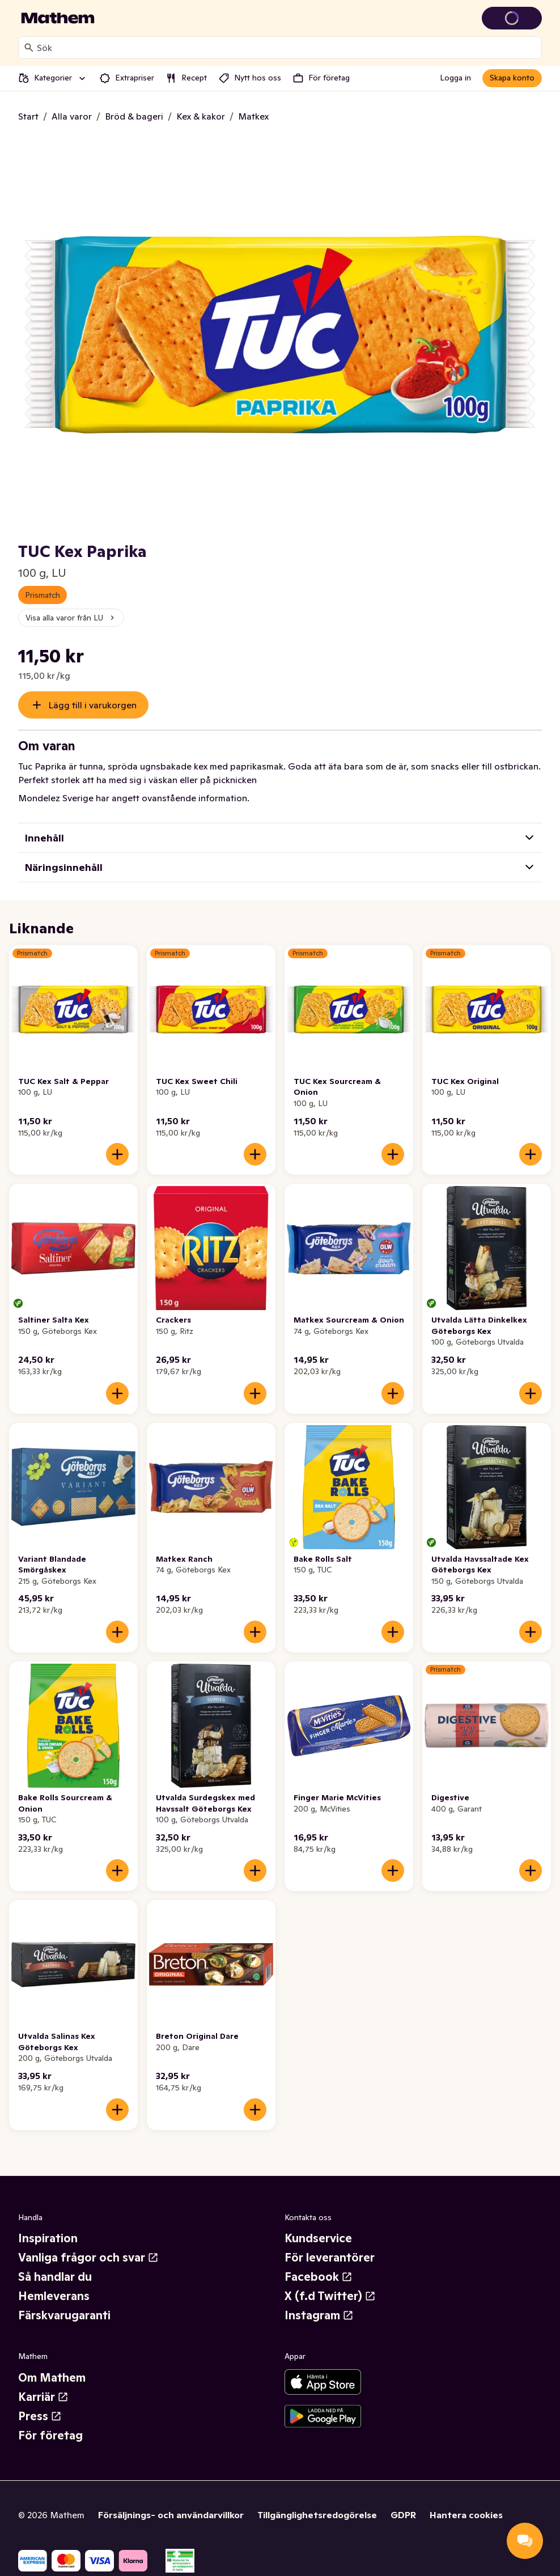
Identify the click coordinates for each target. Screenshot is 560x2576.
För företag (50, 2435)
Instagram (319, 2315)
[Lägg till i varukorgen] (117, 1154)
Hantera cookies (466, 2514)
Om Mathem (52, 2377)
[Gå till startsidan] (57, 18)
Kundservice (318, 2238)
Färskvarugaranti (64, 2315)
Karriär (43, 2397)
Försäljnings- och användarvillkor (171, 2514)
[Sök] (29, 47)
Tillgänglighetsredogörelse (317, 2514)
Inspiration (48, 2238)
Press (40, 2416)
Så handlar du (55, 2276)
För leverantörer (330, 2257)
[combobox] (287, 47)
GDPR (403, 2514)
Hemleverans (54, 2296)
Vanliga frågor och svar (88, 2257)
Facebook (319, 2276)
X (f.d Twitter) (330, 2296)
